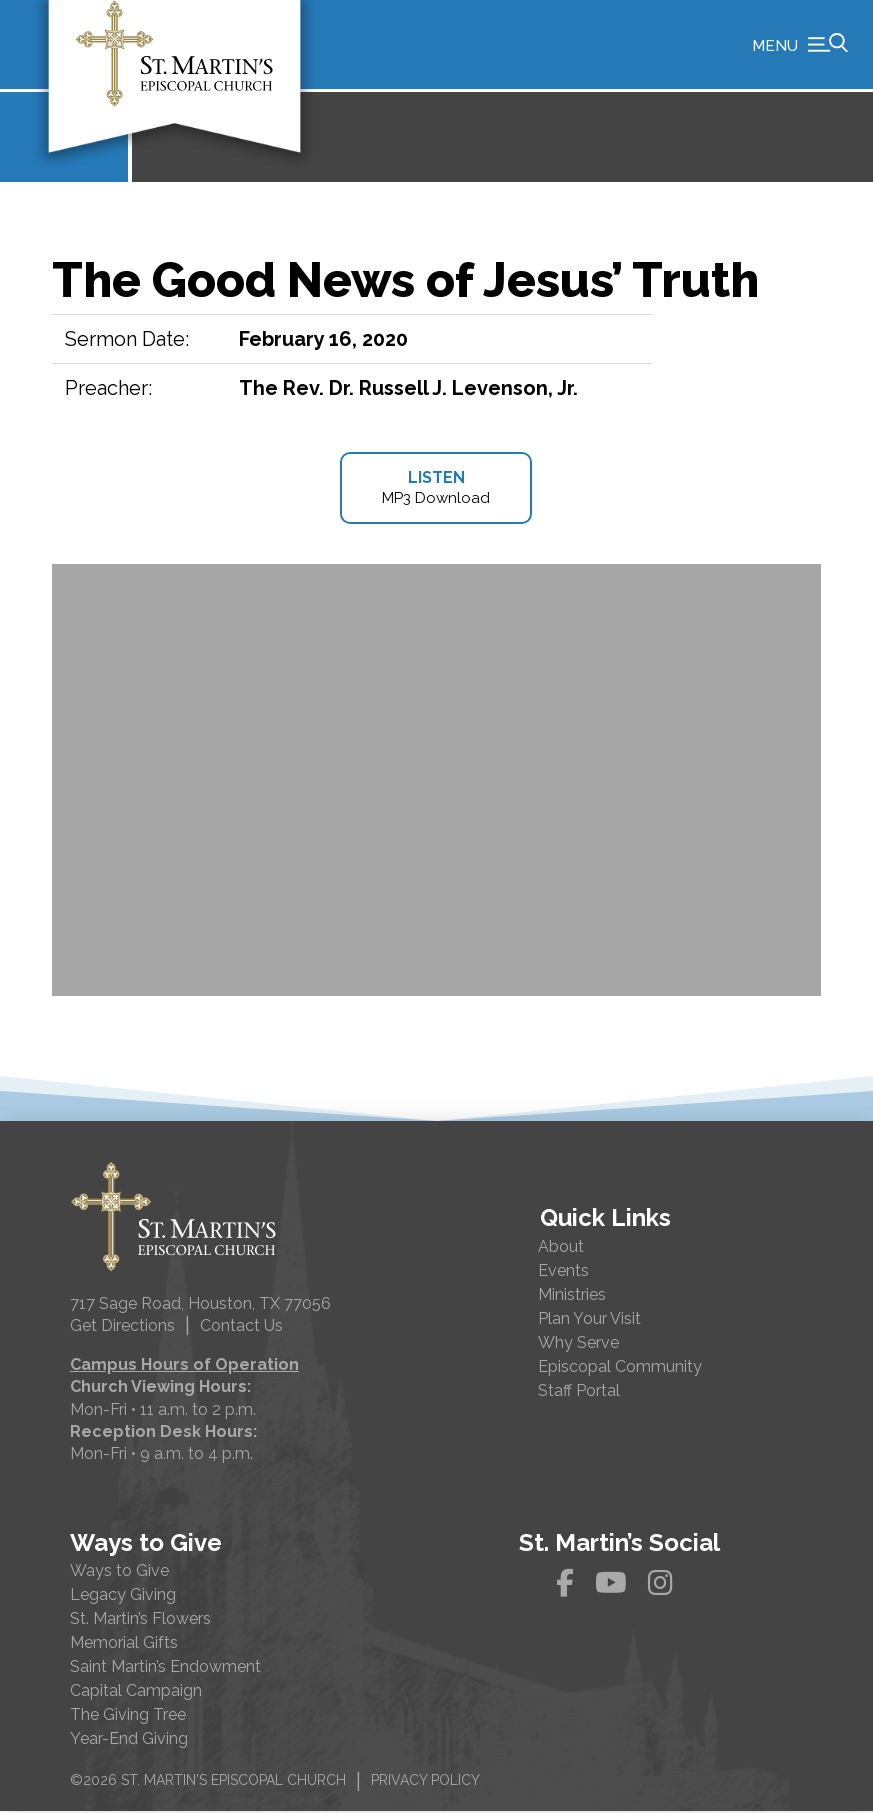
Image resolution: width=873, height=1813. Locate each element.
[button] (800, 45)
